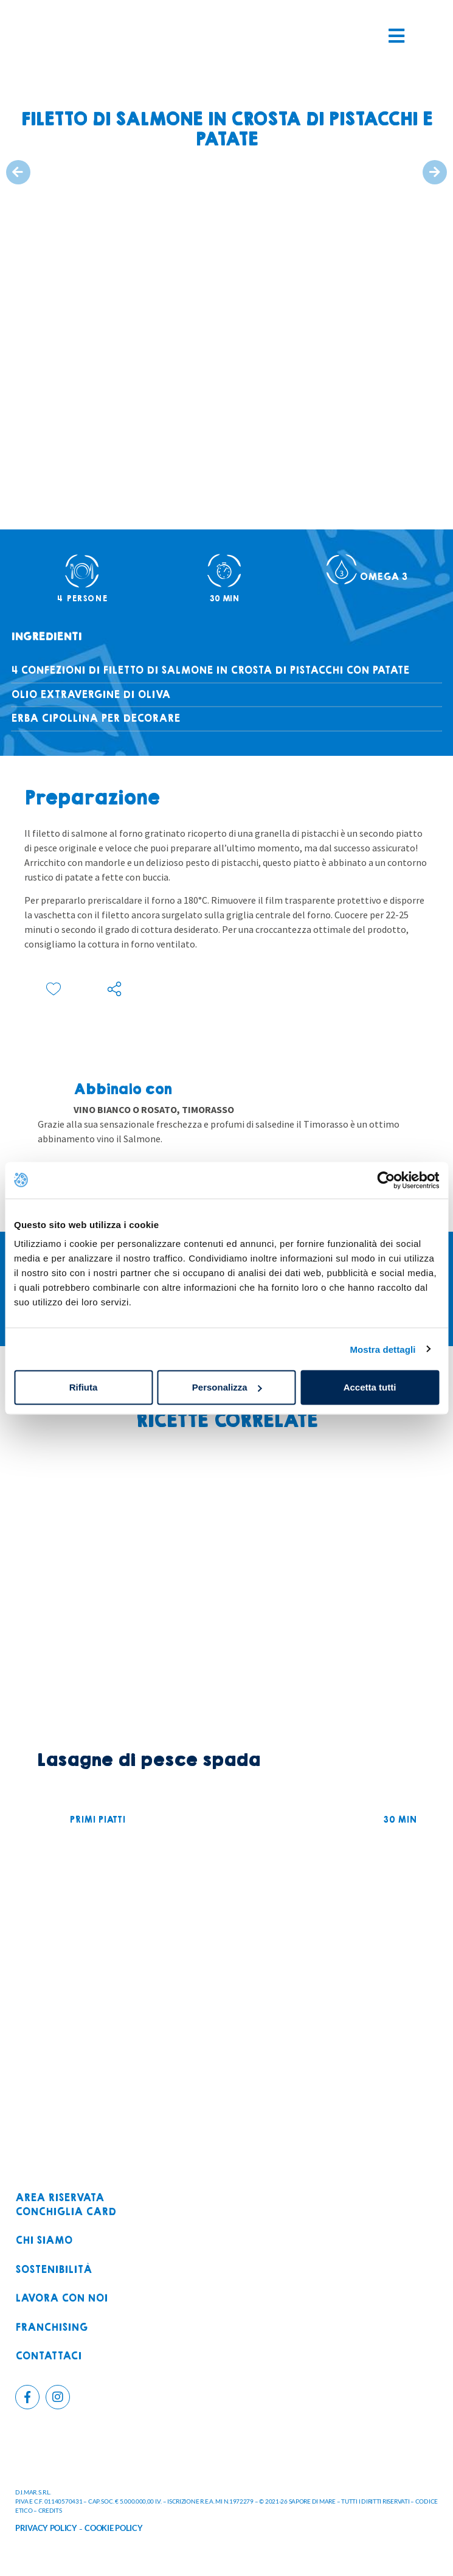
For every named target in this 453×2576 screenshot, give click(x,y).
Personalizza (227, 1387)
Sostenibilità (53, 2270)
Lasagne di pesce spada (148, 1760)
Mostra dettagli (382, 1349)
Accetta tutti (370, 1387)
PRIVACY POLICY (46, 2528)
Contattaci (48, 2357)
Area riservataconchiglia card (65, 2205)
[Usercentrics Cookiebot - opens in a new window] (386, 1180)
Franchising (51, 2328)
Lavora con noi (61, 2299)
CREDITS (50, 2510)
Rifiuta (83, 1387)
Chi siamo (43, 2241)
